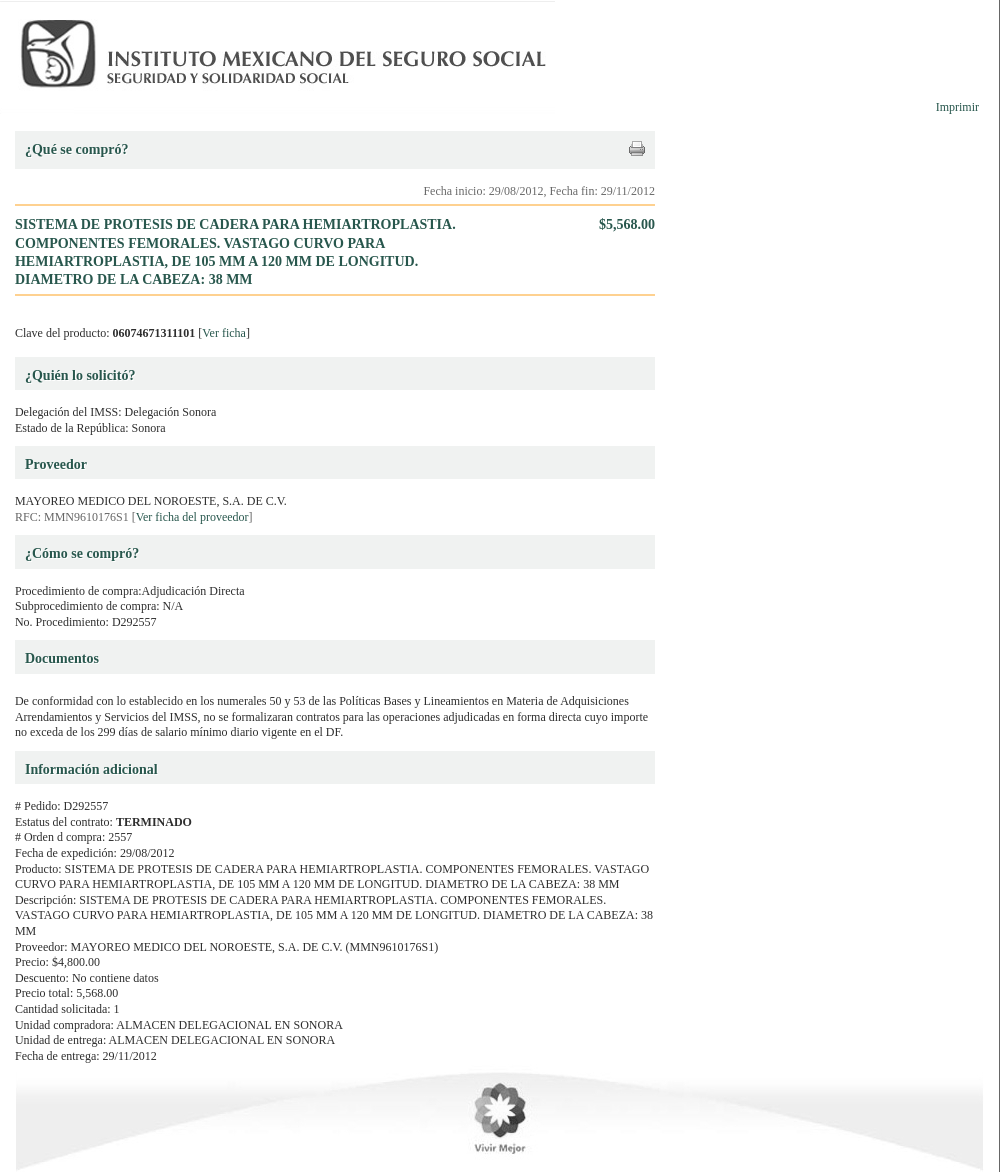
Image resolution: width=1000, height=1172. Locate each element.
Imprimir (957, 107)
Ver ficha (224, 333)
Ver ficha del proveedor (192, 517)
